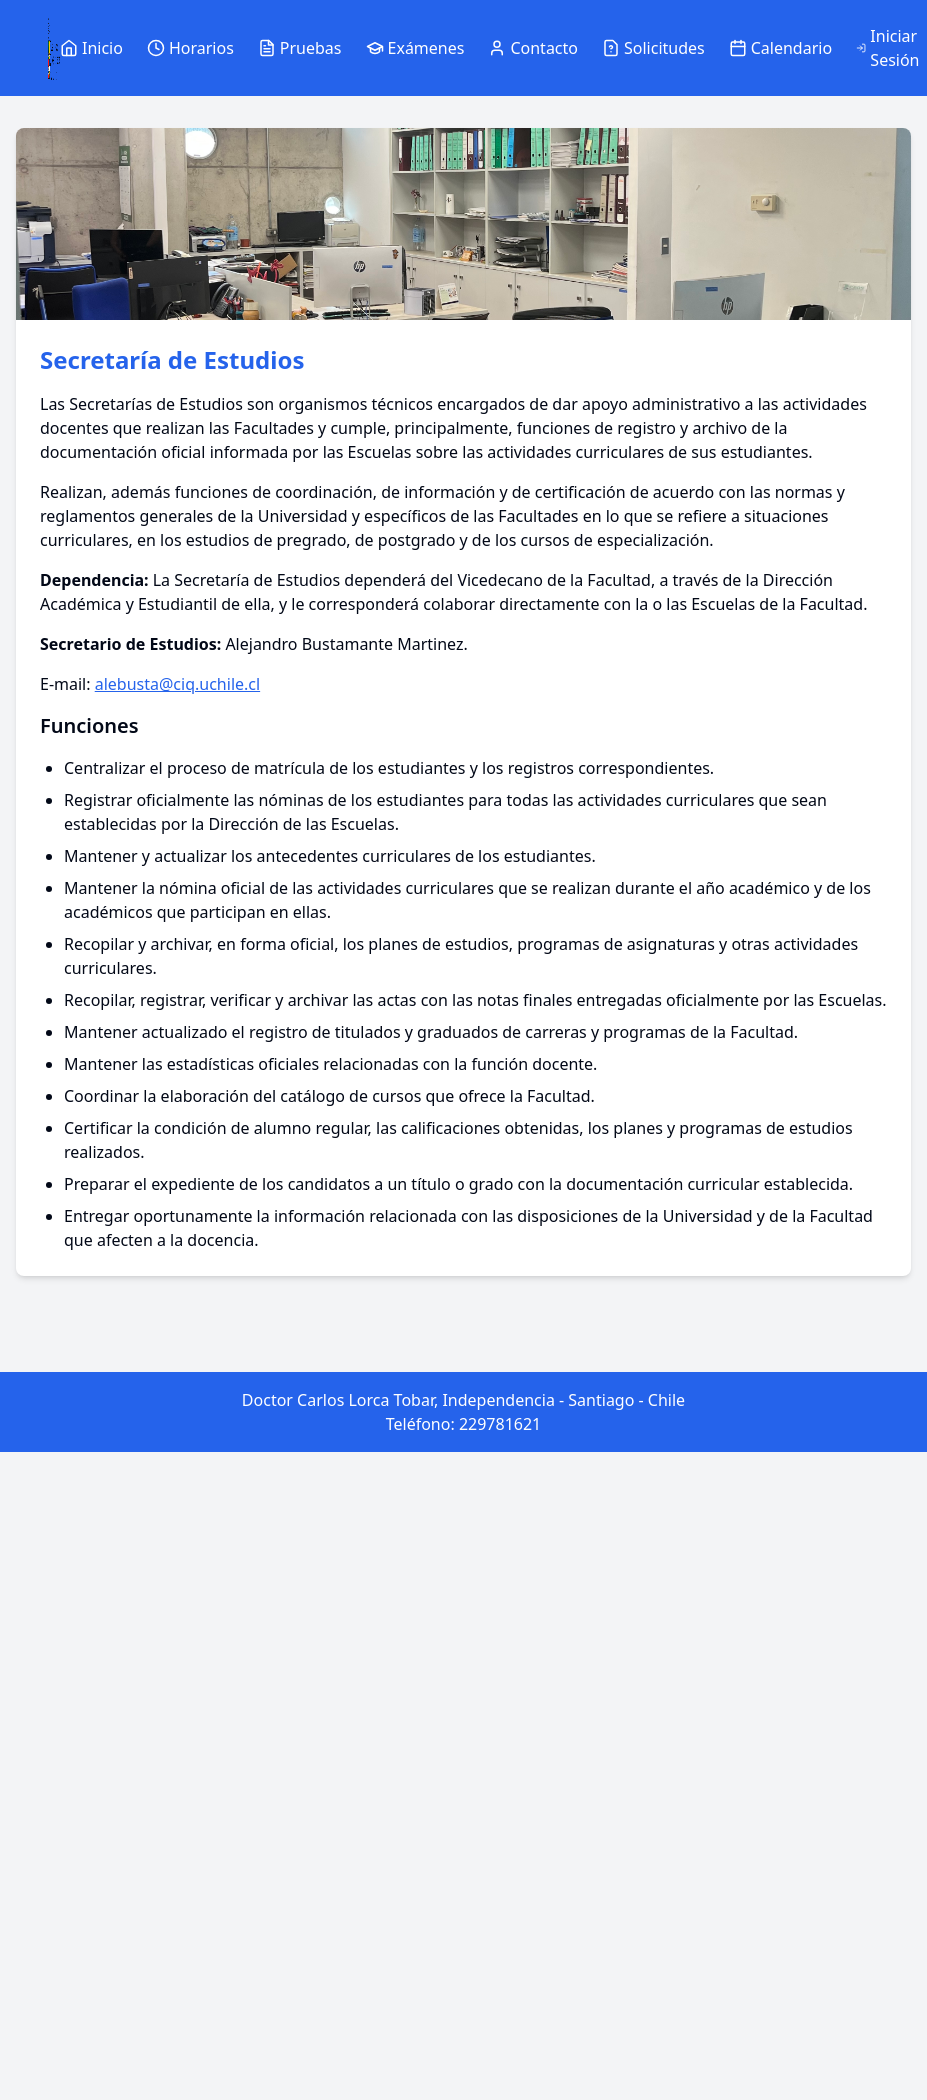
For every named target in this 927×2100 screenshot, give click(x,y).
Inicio (91, 48)
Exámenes (415, 48)
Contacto (533, 48)
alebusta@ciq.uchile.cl (177, 684)
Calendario (780, 48)
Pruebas (300, 48)
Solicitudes (653, 48)
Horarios (190, 48)
